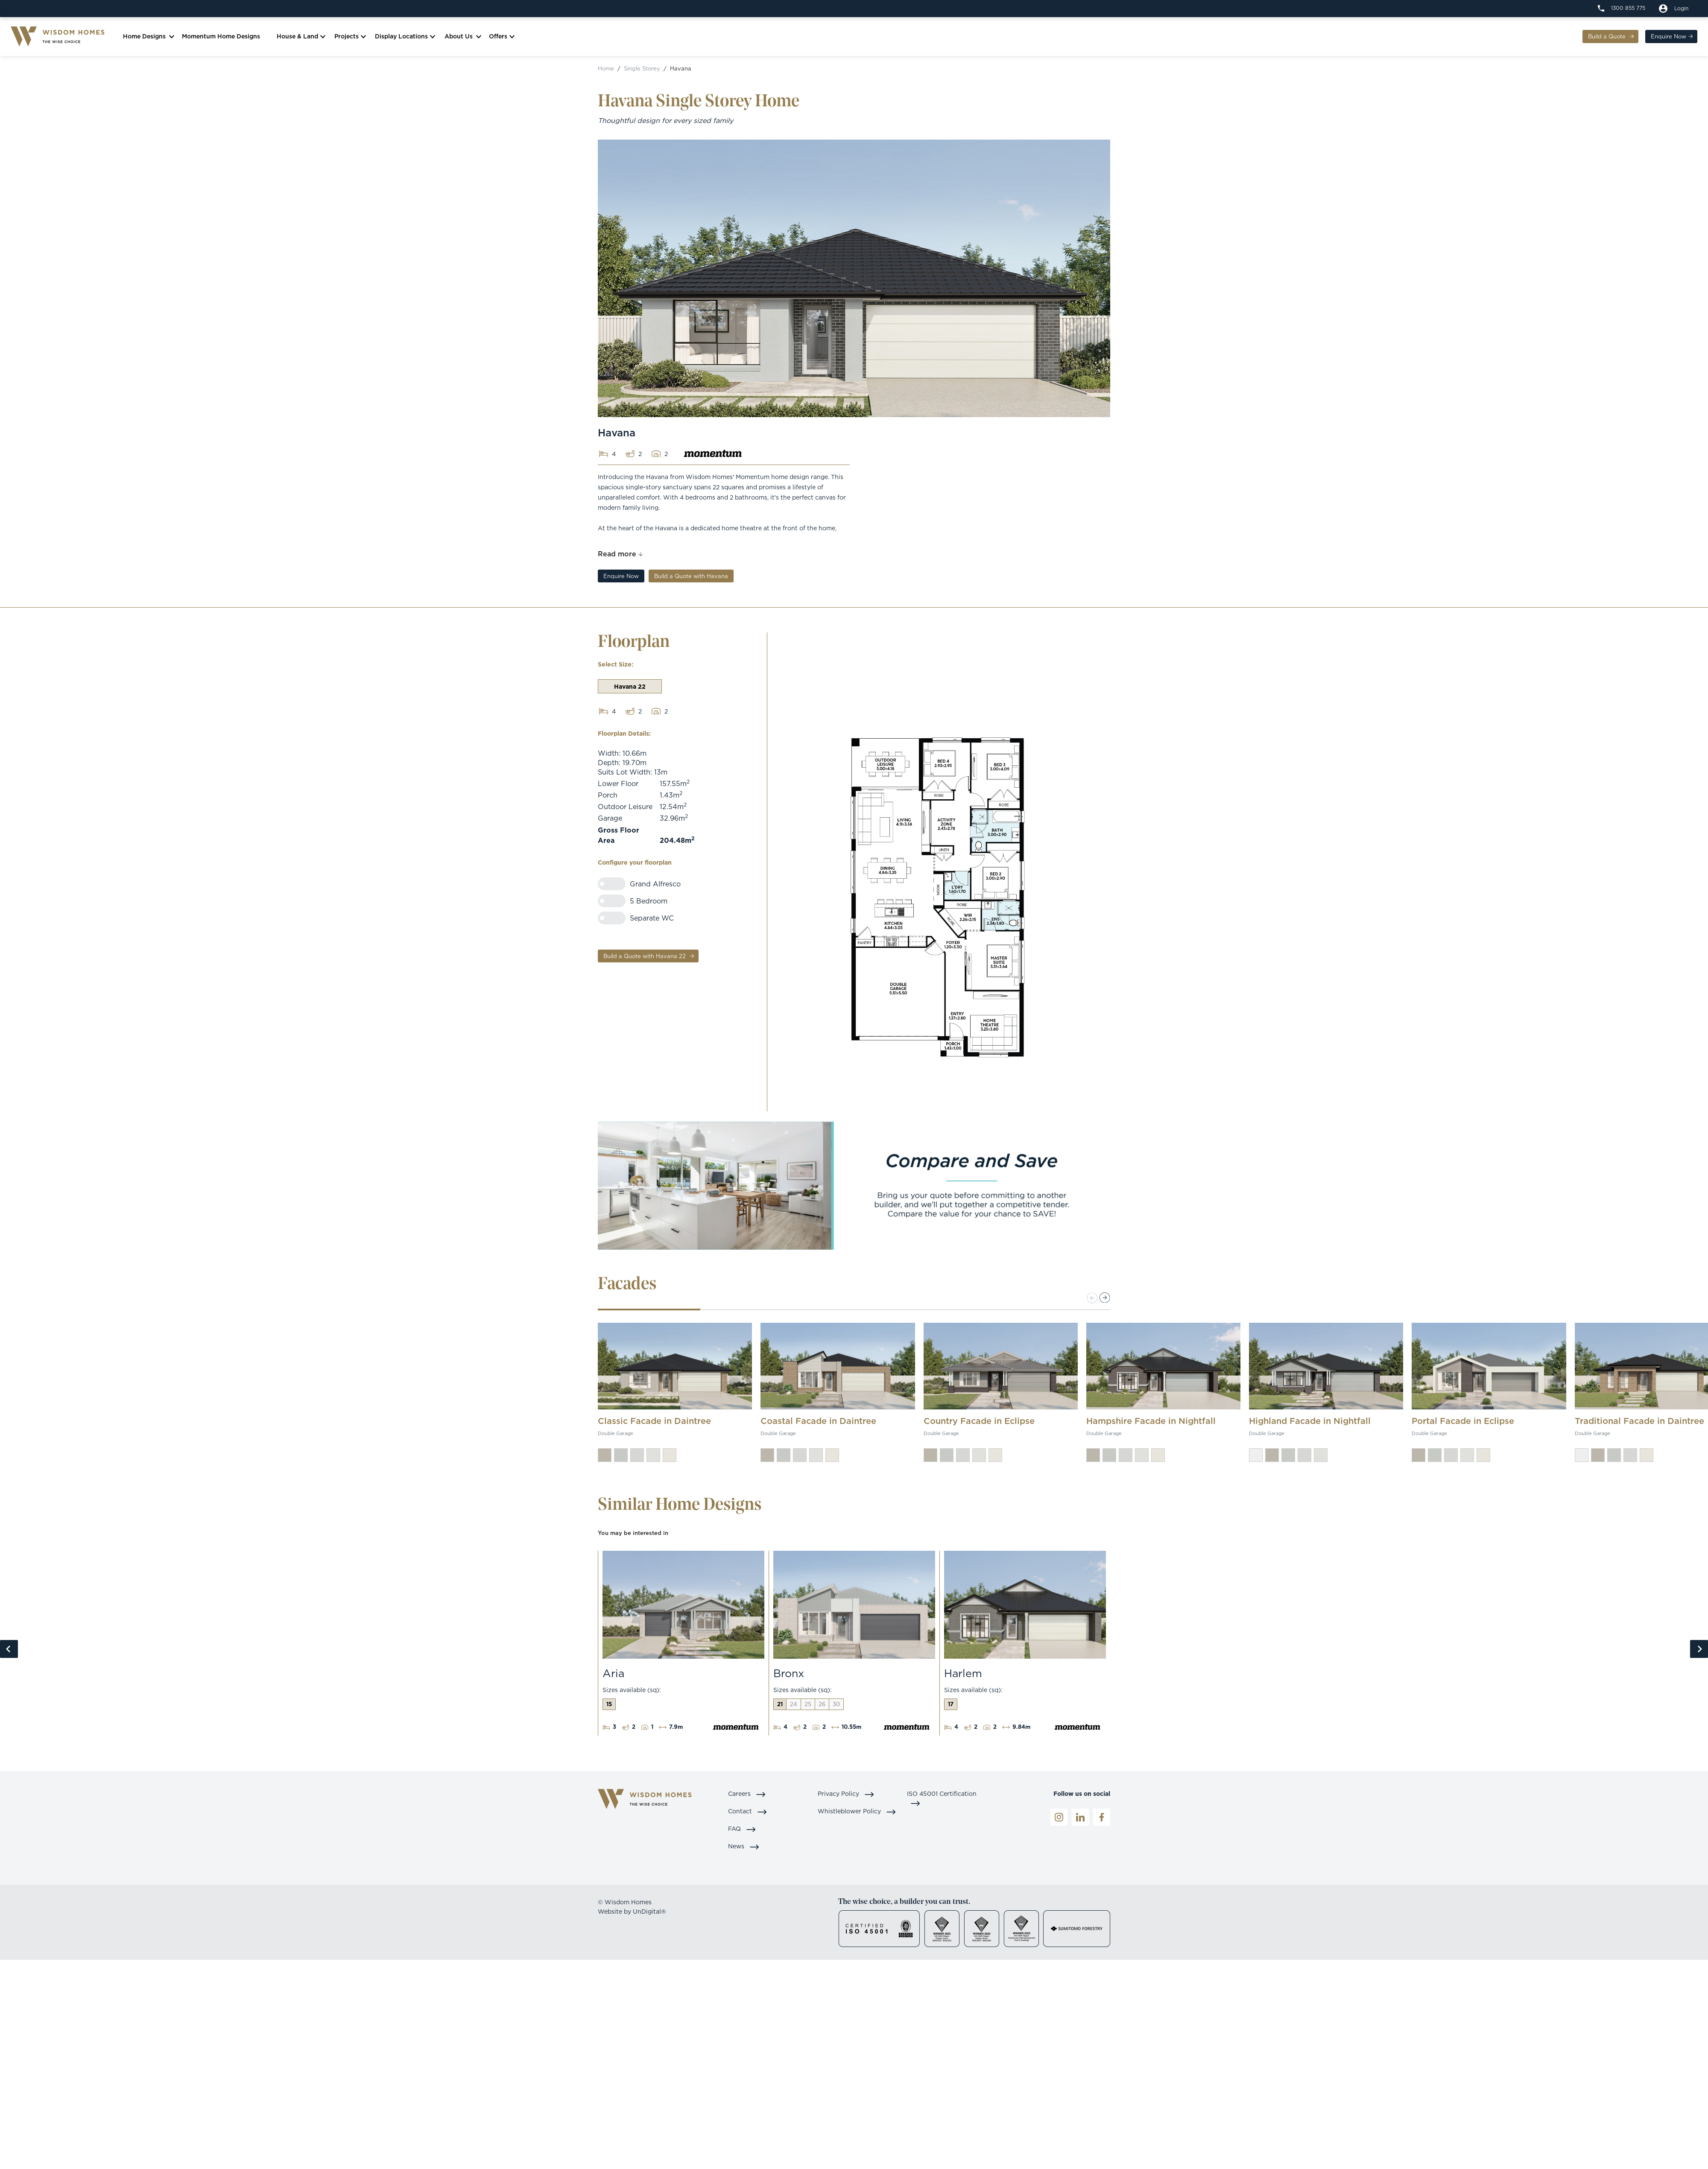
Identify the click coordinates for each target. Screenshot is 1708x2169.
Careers (747, 1795)
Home (606, 70)
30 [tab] (836, 1706)
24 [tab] (793, 1706)
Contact (747, 1813)
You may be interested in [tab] (633, 1535)
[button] (1105, 1300)
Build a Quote (1605, 38)
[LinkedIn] (1080, 1819)
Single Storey (642, 70)
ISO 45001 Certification (942, 1800)
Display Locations (403, 38)
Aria (613, 1675)
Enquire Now (1666, 38)
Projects (348, 38)
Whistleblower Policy (857, 1813)
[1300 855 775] (1621, 8)
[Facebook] (1101, 1819)
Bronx (788, 1675)
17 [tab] (950, 1706)
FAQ (742, 1830)
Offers (500, 38)
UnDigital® (649, 1913)
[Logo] (60, 38)
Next (1699, 1651)
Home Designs (146, 38)
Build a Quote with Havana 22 (645, 958)
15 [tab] (609, 1706)
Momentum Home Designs (223, 38)
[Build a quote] (1673, 8)
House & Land (299, 38)
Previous (9, 1651)
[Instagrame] (1059, 1819)
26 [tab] (822, 1706)
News (744, 1848)
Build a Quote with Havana (691, 578)
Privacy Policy (846, 1795)
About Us (461, 38)
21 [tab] (780, 1706)
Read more (617, 556)
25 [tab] (807, 1706)
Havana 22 (630, 688)
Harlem (963, 1675)
